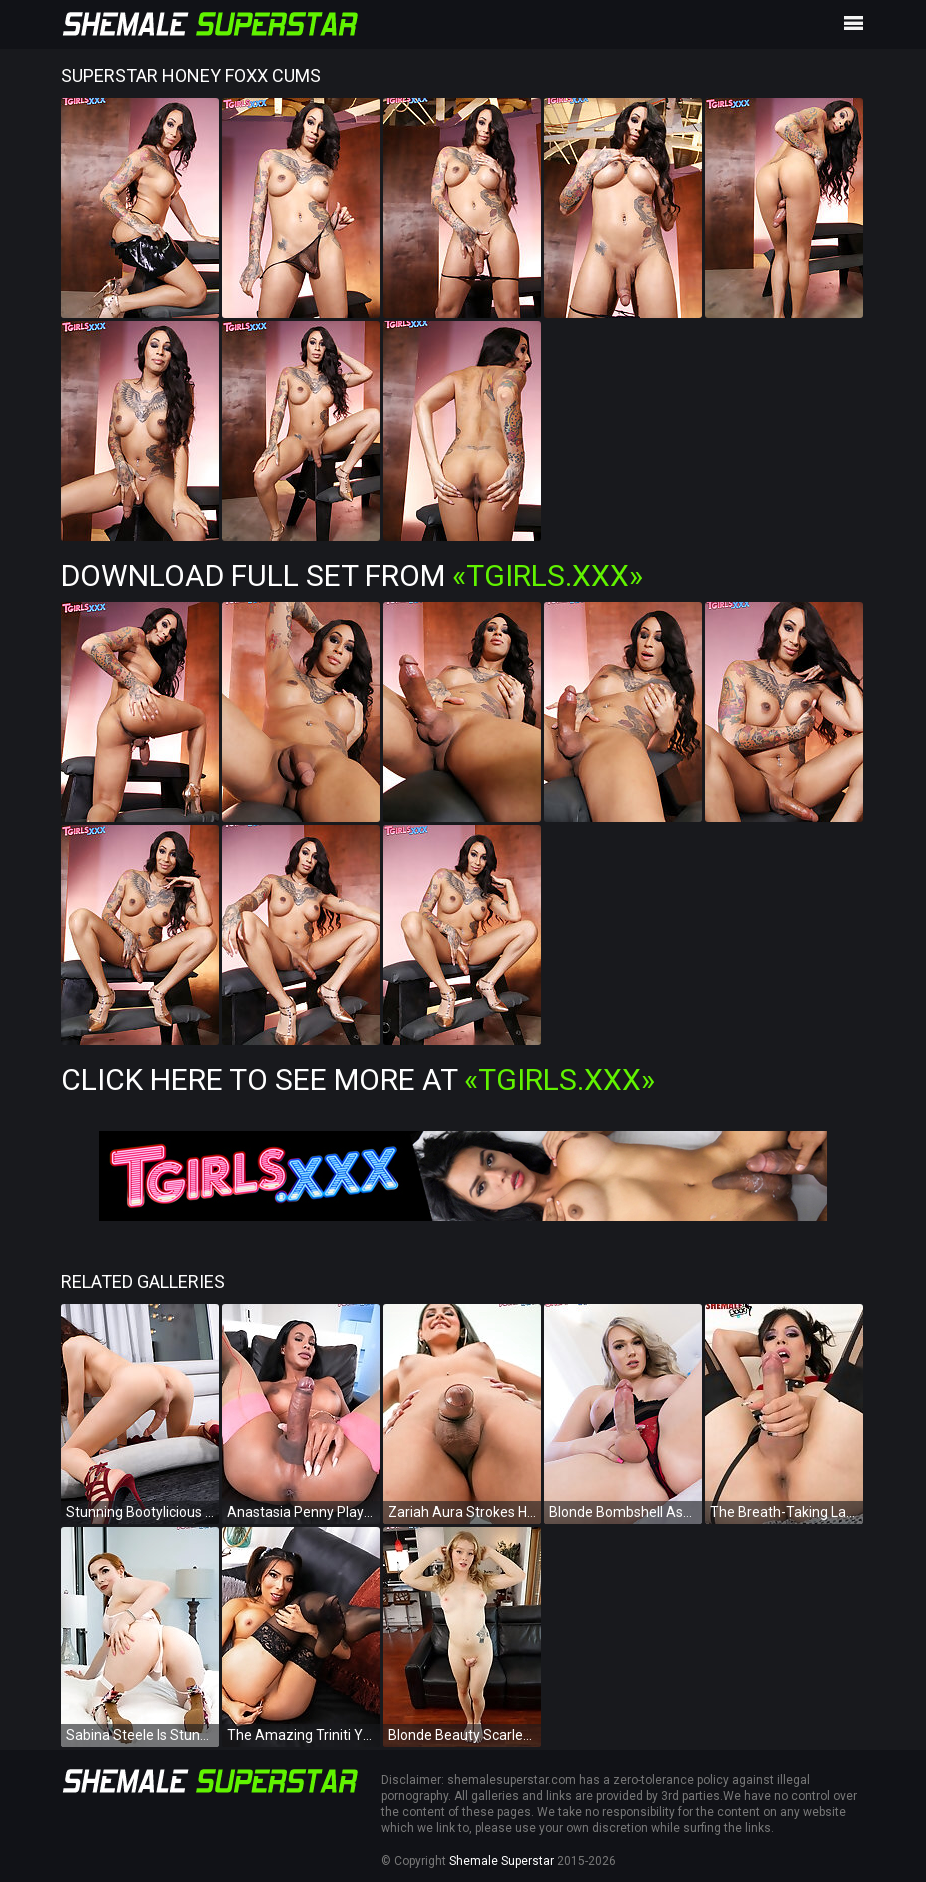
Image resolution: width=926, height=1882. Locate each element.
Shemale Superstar (501, 1861)
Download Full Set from (352, 575)
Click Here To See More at (358, 1079)
